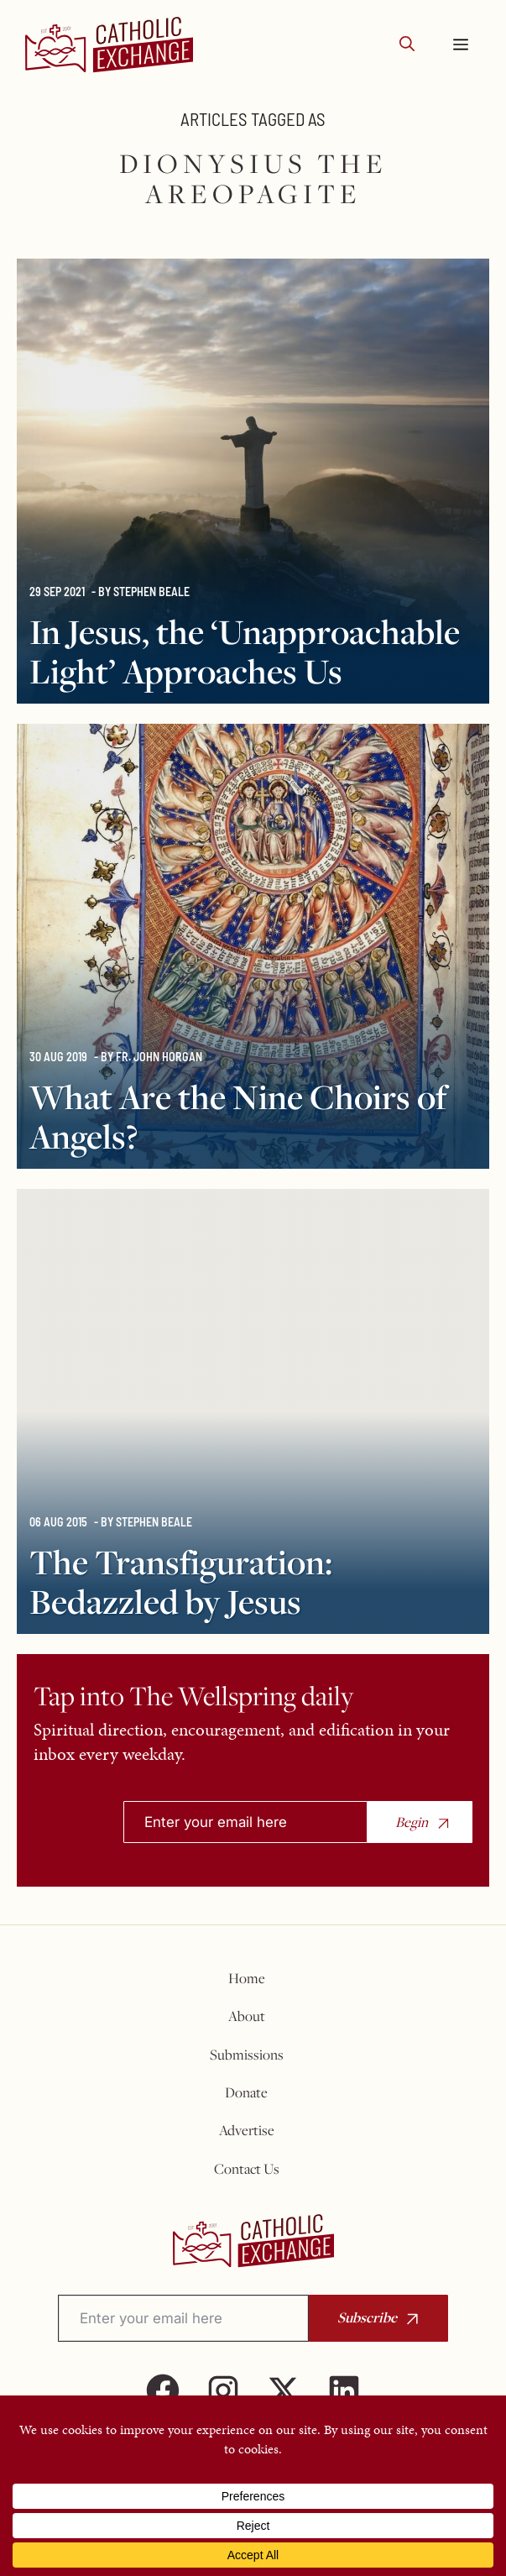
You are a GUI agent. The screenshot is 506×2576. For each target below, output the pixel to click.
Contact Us (246, 2169)
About (246, 2016)
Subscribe (367, 2317)
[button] (407, 45)
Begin (411, 1822)
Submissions (247, 2054)
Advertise (246, 2130)
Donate (246, 2092)
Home (246, 1978)
